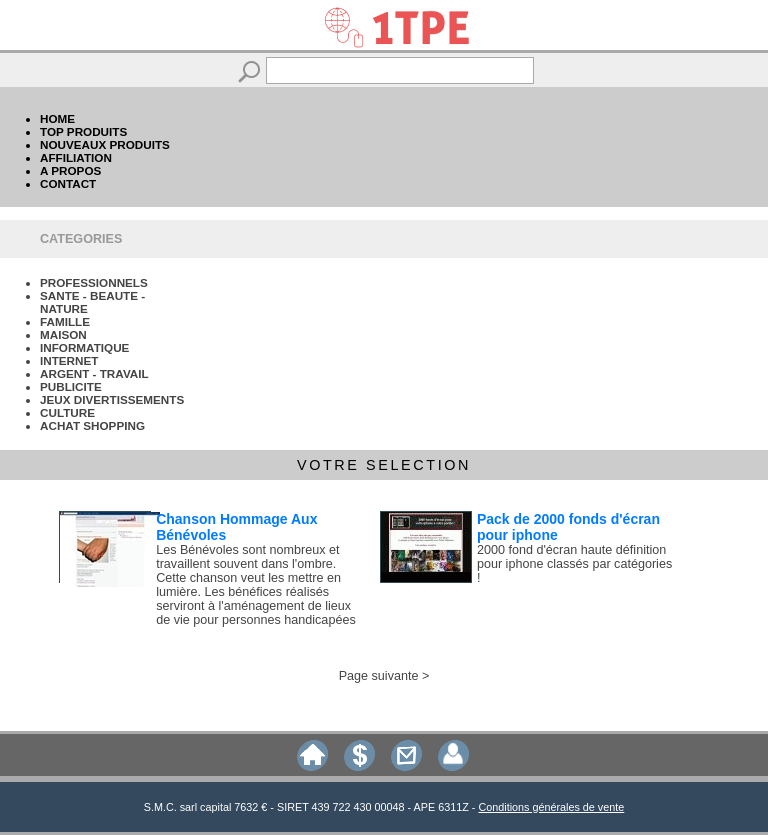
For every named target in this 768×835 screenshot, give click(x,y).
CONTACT (68, 183)
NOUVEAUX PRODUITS (105, 144)
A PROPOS (70, 170)
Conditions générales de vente (551, 807)
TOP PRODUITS (83, 131)
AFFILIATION (76, 157)
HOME (57, 118)
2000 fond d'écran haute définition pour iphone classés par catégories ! (574, 564)
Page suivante (379, 676)
